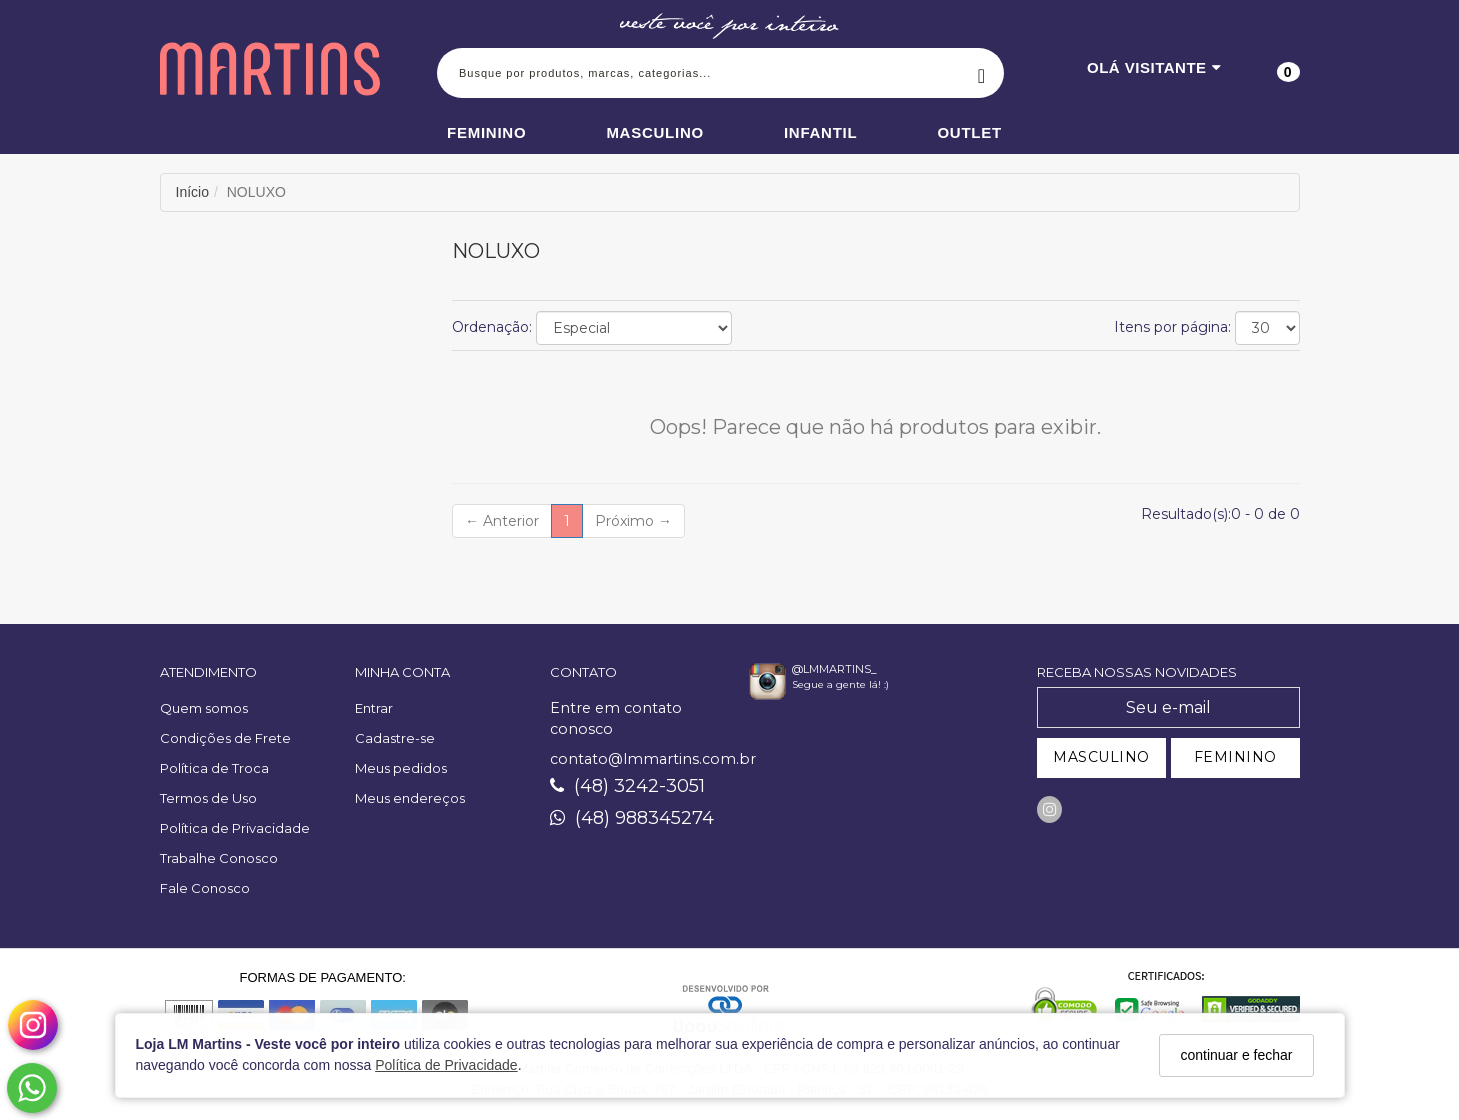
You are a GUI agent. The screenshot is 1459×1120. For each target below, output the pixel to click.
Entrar (374, 708)
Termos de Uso (208, 798)
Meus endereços (410, 798)
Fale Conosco (205, 888)
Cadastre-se (395, 738)
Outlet (969, 132)
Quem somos (204, 708)
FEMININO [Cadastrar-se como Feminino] (1235, 757)
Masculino (655, 132)
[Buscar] (981, 73)
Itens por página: (1172, 327)
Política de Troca (214, 768)
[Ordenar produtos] (634, 328)
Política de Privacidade (446, 1065)
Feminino (486, 132)
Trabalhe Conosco (219, 858)
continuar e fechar (1236, 1055)
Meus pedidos (401, 768)
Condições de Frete (225, 738)
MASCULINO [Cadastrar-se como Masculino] (1101, 757)
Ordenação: (492, 327)
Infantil (821, 132)
